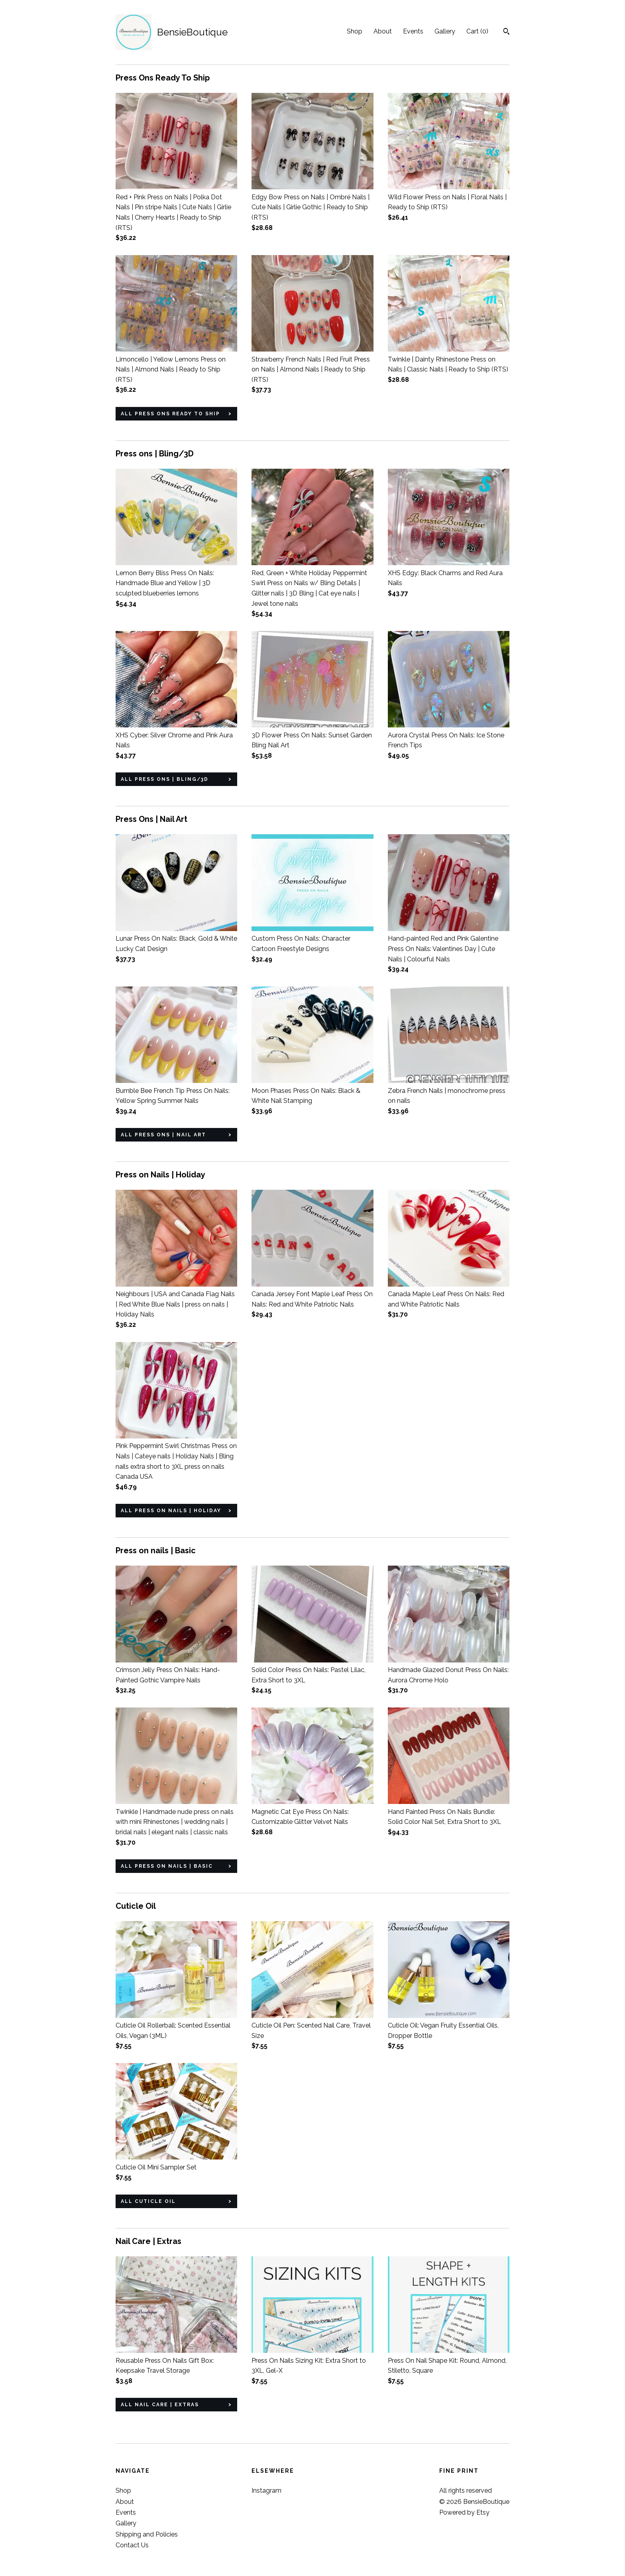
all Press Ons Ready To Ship (170, 414)
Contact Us (132, 2545)
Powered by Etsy (464, 2512)
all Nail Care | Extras (160, 2404)
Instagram (266, 2490)
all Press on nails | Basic (167, 1866)
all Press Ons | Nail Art (163, 1135)
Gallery (444, 31)
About (382, 31)
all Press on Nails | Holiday (171, 1510)
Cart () (477, 31)
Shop (354, 31)
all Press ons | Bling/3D (164, 779)
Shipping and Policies (147, 2534)
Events (413, 31)
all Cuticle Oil (148, 2201)
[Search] (506, 32)
